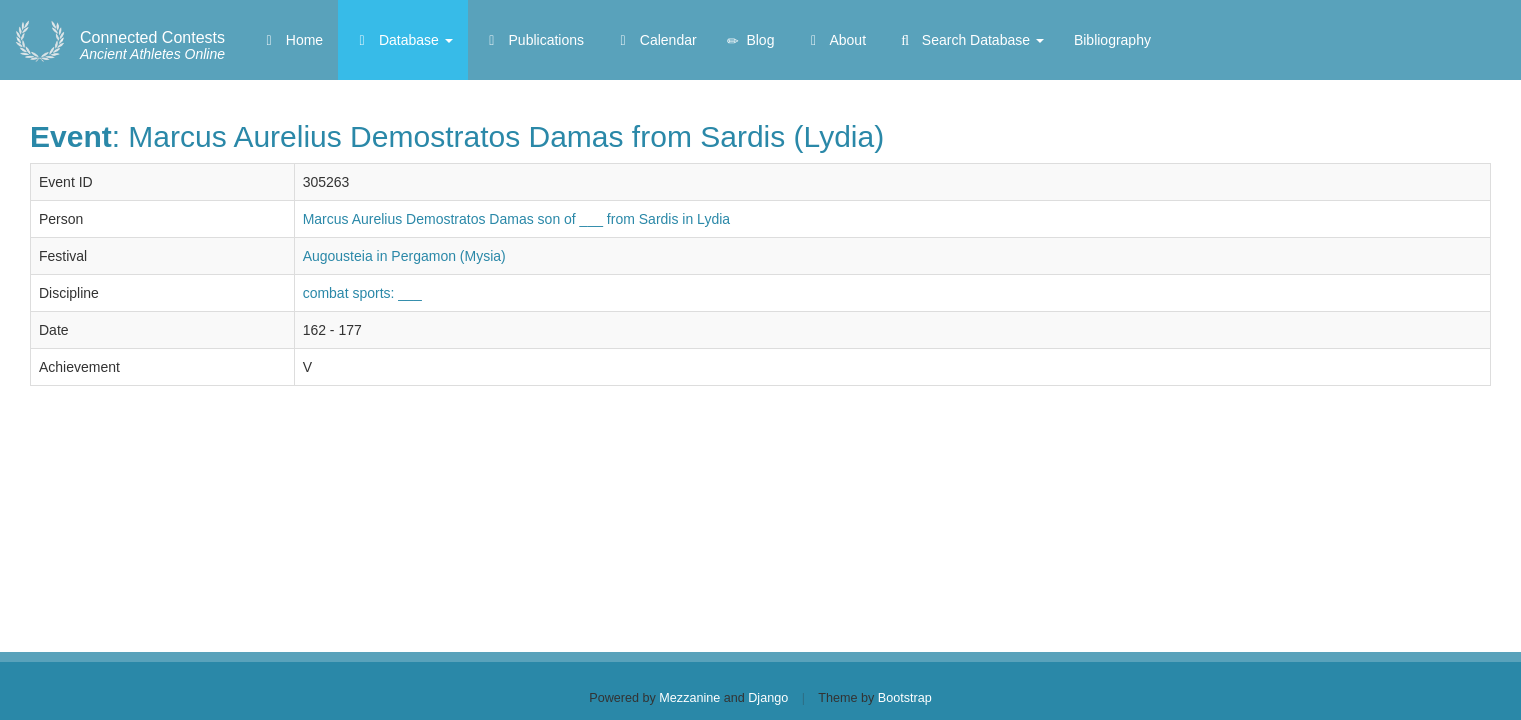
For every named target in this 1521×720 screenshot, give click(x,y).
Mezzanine (689, 698)
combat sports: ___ (362, 293)
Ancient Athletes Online (152, 46)
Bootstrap (905, 698)
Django (768, 698)
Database (403, 40)
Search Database (970, 40)
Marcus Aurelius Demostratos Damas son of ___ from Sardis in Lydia (516, 219)
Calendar (655, 40)
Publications (533, 40)
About (835, 40)
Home (291, 40)
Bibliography (1112, 40)
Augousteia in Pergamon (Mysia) (404, 256)
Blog (751, 40)
